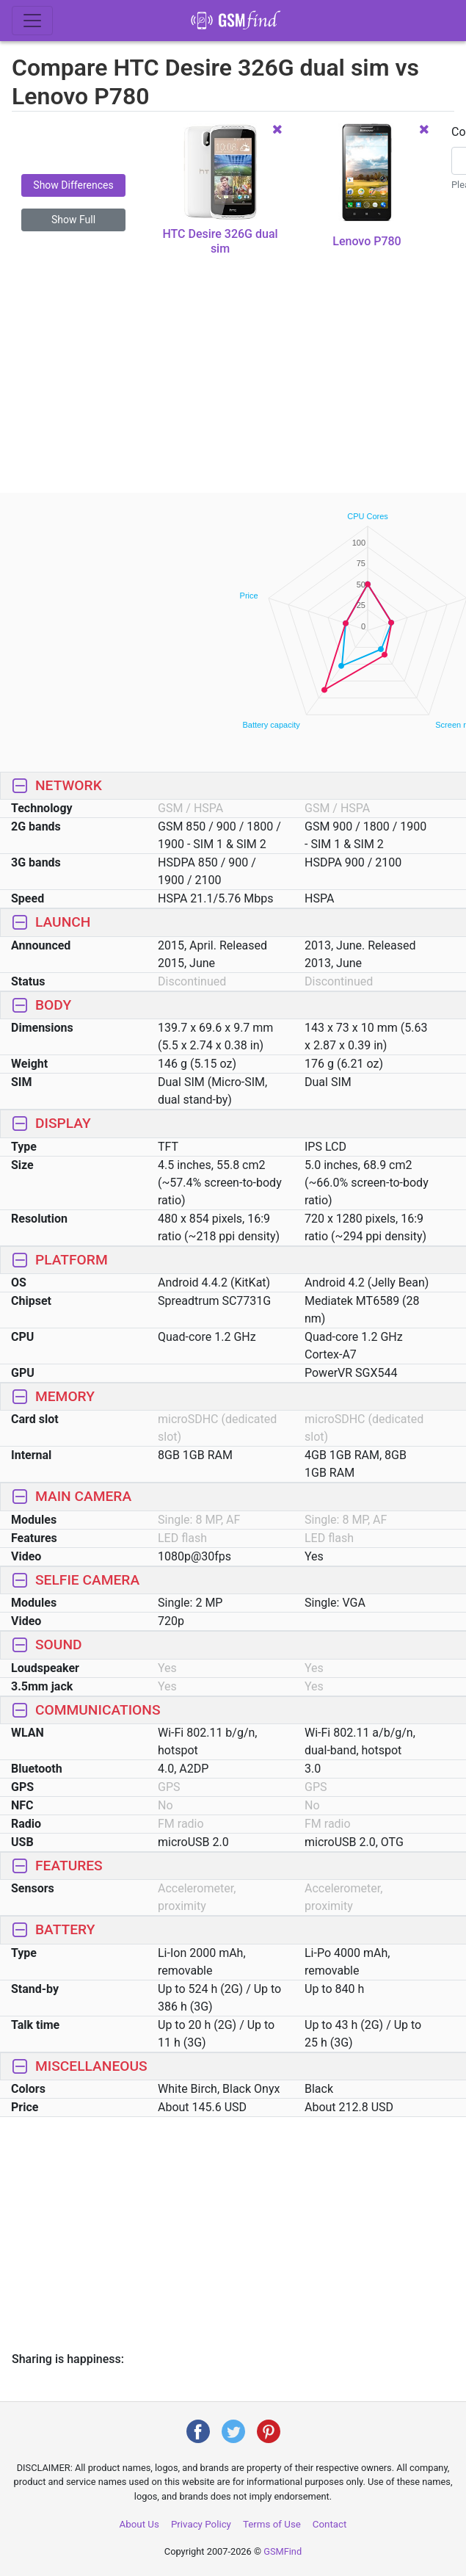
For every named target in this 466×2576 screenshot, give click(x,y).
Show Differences (73, 185)
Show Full (73, 219)
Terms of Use (272, 2524)
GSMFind (282, 2551)
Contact (330, 2524)
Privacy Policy (201, 2524)
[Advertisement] (233, 385)
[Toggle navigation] (32, 20)
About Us (139, 2524)
